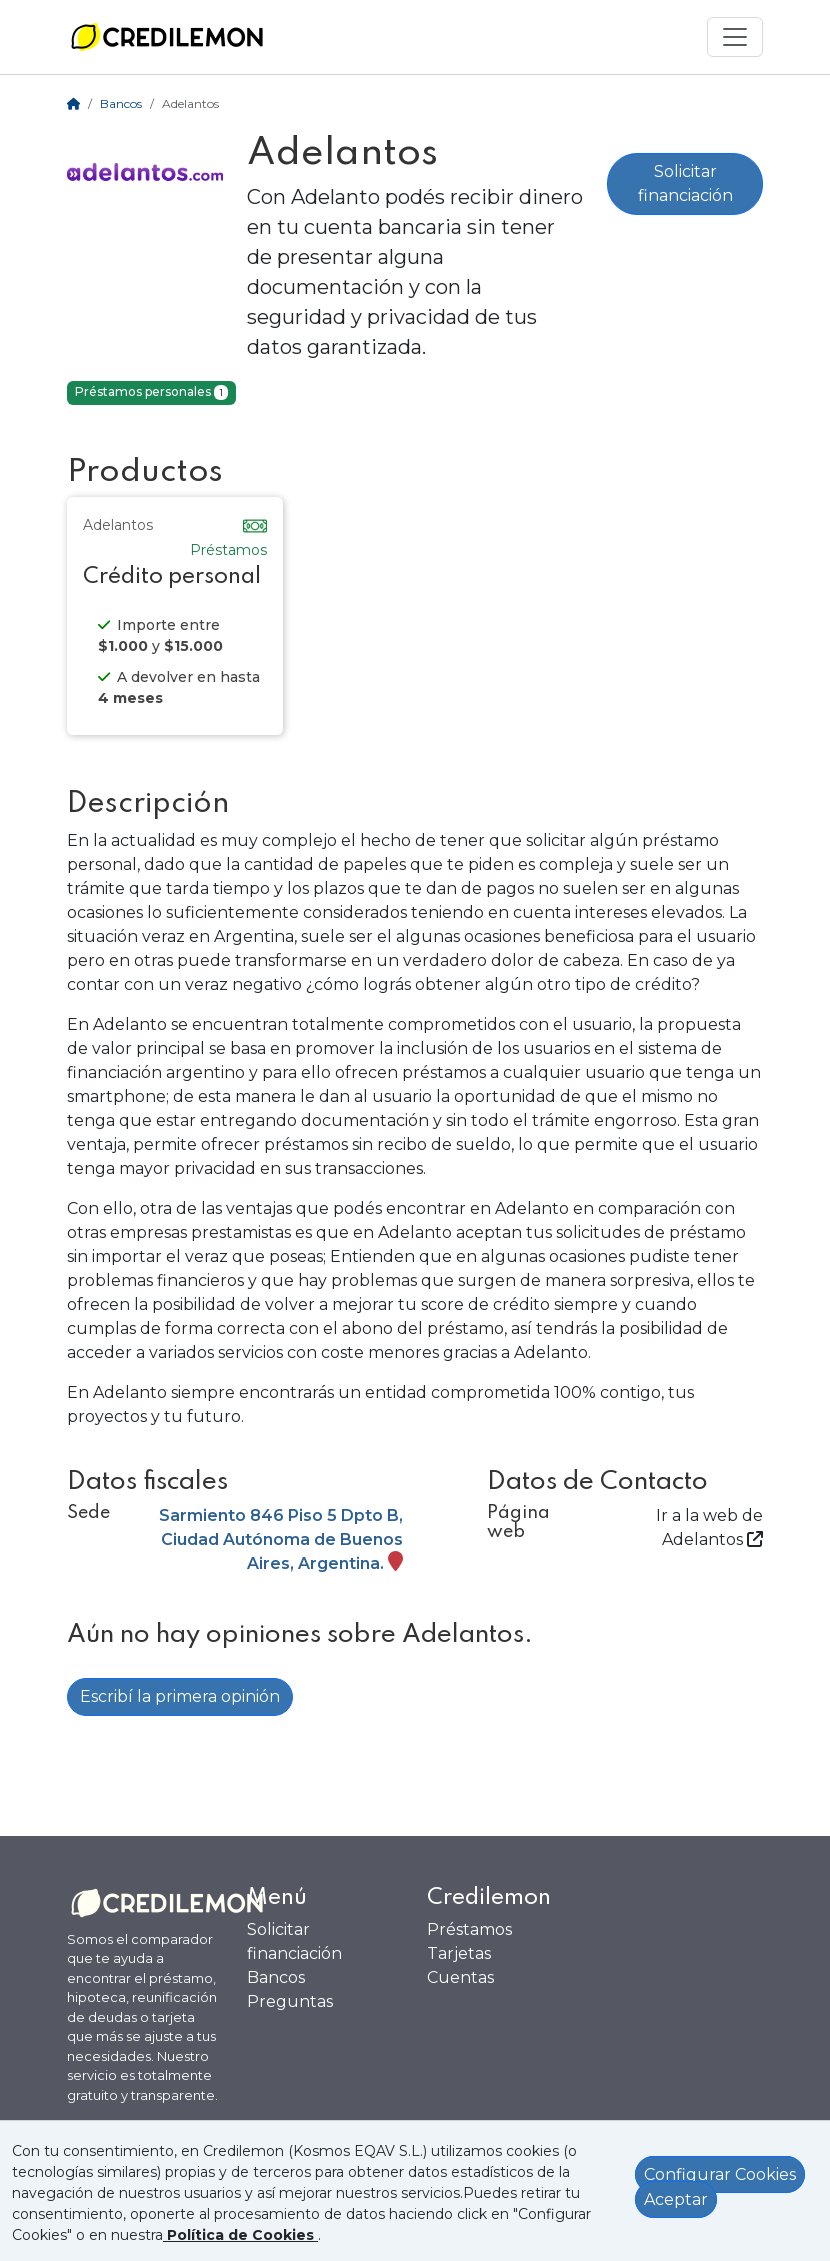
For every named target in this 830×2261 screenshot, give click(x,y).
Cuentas (460, 1977)
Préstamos (469, 1929)
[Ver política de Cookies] (240, 2235)
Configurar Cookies (720, 2174)
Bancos (121, 103)
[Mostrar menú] (735, 37)
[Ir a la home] (167, 37)
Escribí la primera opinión (180, 1696)
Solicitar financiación (685, 183)
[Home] (73, 103)
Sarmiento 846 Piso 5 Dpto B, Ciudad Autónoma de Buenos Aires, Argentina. (281, 1539)
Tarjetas (459, 1953)
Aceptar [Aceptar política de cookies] (676, 2199)
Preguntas (290, 2001)
